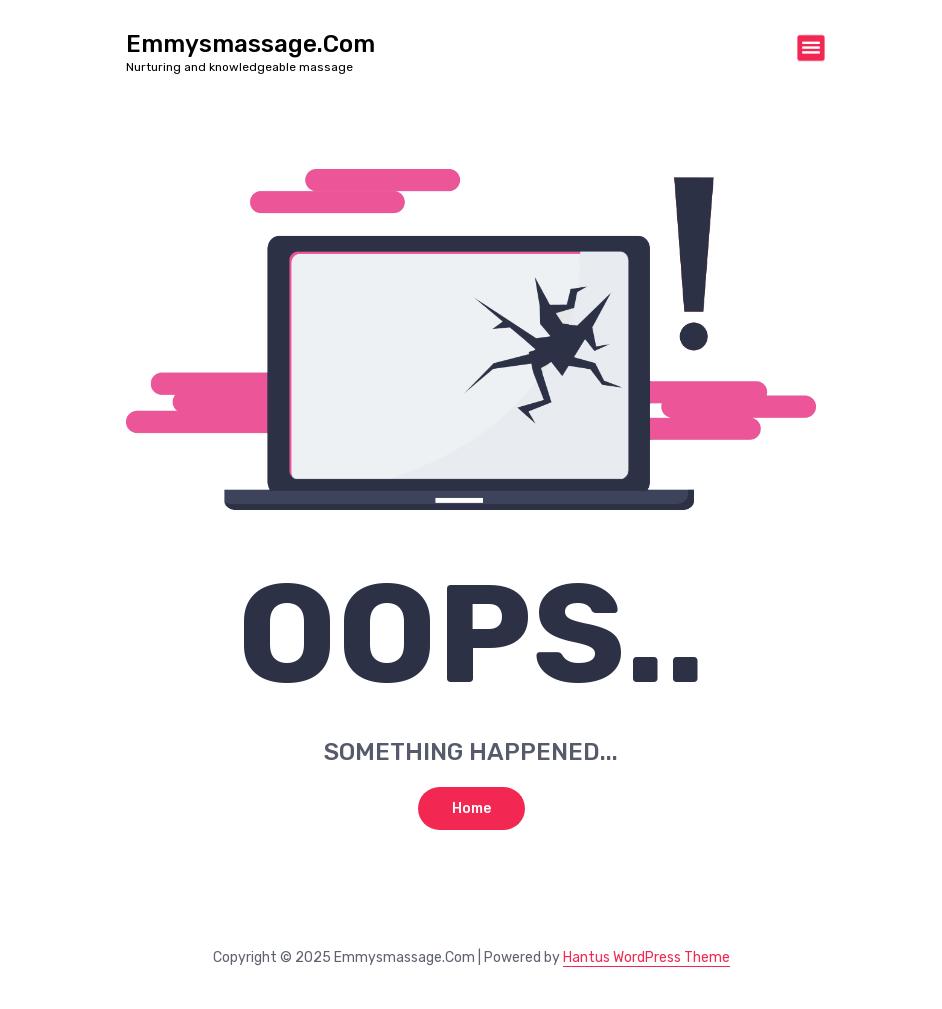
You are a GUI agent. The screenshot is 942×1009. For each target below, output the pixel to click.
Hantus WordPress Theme (646, 957)
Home (471, 808)
